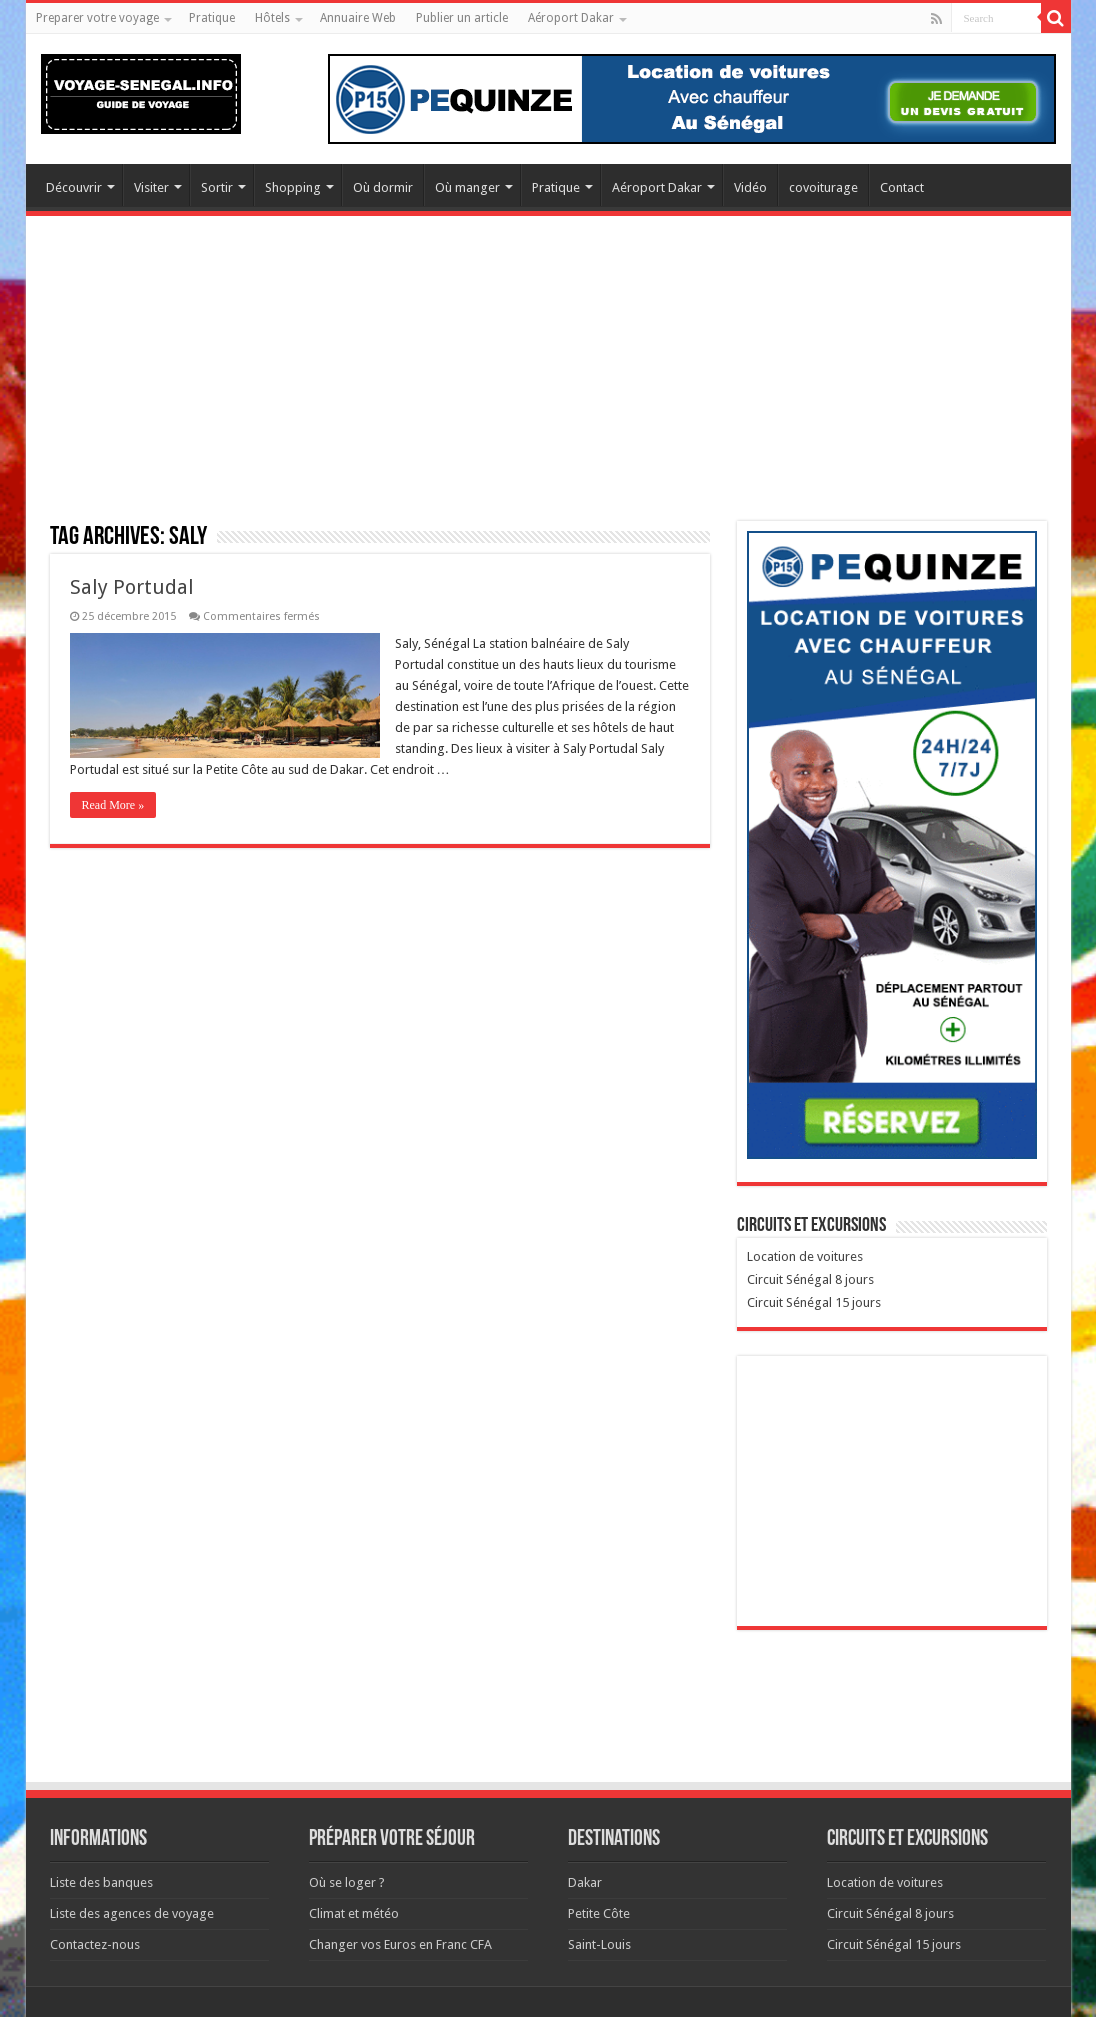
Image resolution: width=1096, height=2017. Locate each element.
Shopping (293, 187)
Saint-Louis (599, 1944)
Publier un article (462, 18)
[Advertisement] (548, 381)
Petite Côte (599, 1913)
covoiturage (823, 187)
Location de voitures (805, 1256)
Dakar (585, 1882)
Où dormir (383, 187)
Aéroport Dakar (571, 18)
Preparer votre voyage (97, 18)
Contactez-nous (95, 1944)
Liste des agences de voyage (132, 1913)
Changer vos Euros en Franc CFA (400, 1944)
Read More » (113, 805)
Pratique (212, 18)
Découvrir (74, 187)
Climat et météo (354, 1913)
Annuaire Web (358, 18)
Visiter (151, 187)
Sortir (217, 187)
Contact (902, 187)
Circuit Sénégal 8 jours (810, 1279)
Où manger (467, 187)
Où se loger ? (347, 1882)
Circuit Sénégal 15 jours (814, 1302)
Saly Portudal (132, 587)
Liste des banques (101, 1882)
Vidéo (750, 187)
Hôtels (272, 18)
